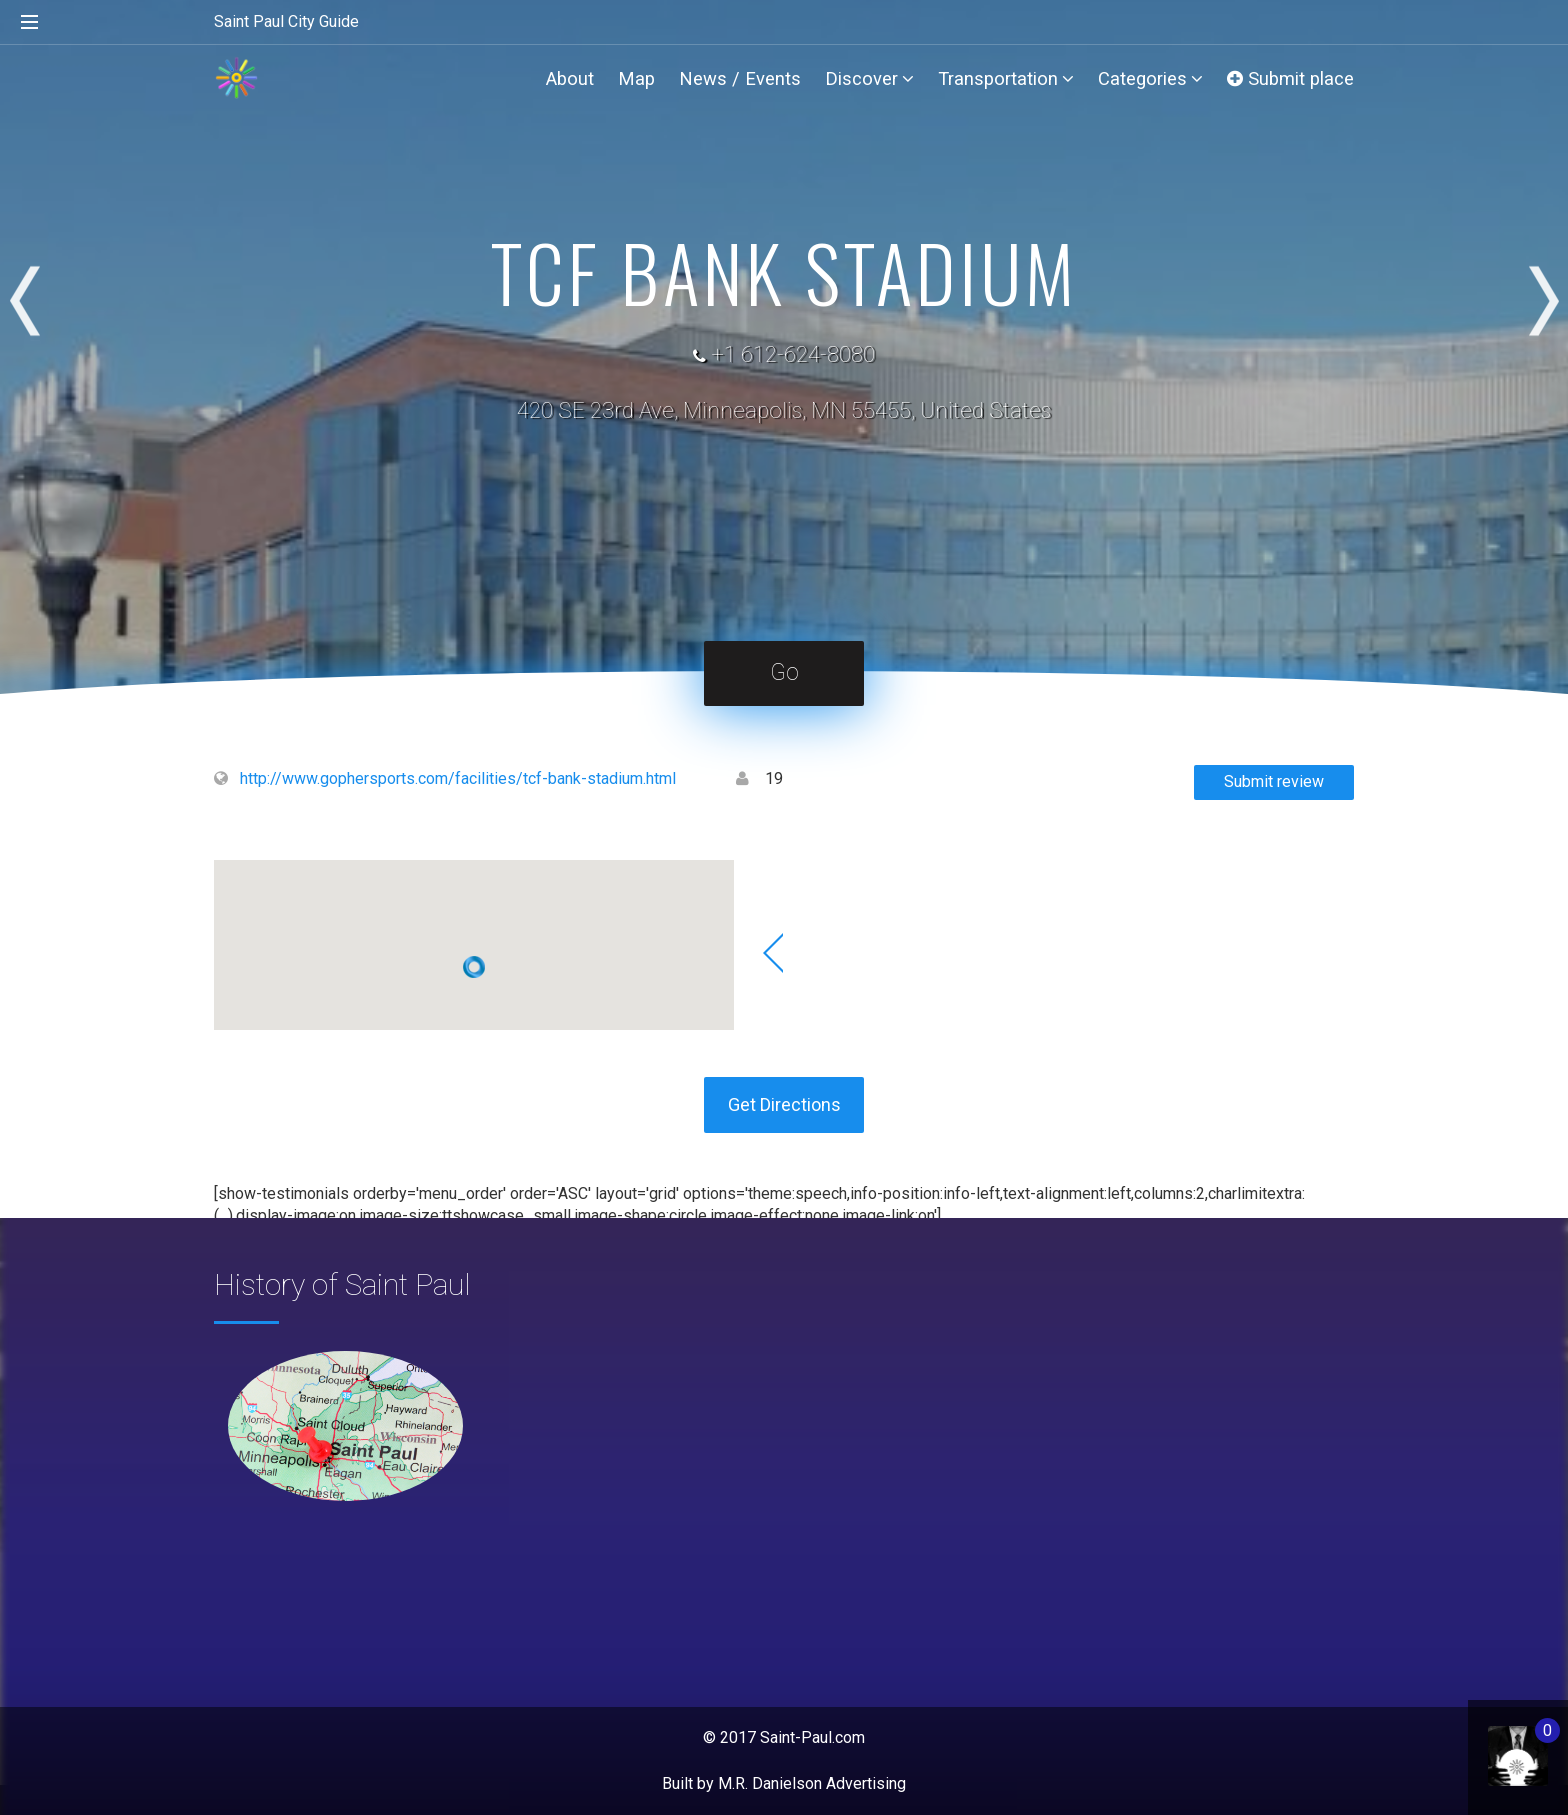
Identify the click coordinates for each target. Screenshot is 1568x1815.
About (570, 78)
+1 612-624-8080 (793, 354)
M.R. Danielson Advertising (812, 1783)
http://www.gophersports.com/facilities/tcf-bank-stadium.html (458, 778)
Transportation (1006, 78)
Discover (869, 78)
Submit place (1290, 78)
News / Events (740, 78)
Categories (1150, 78)
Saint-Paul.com (812, 1737)
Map (636, 78)
